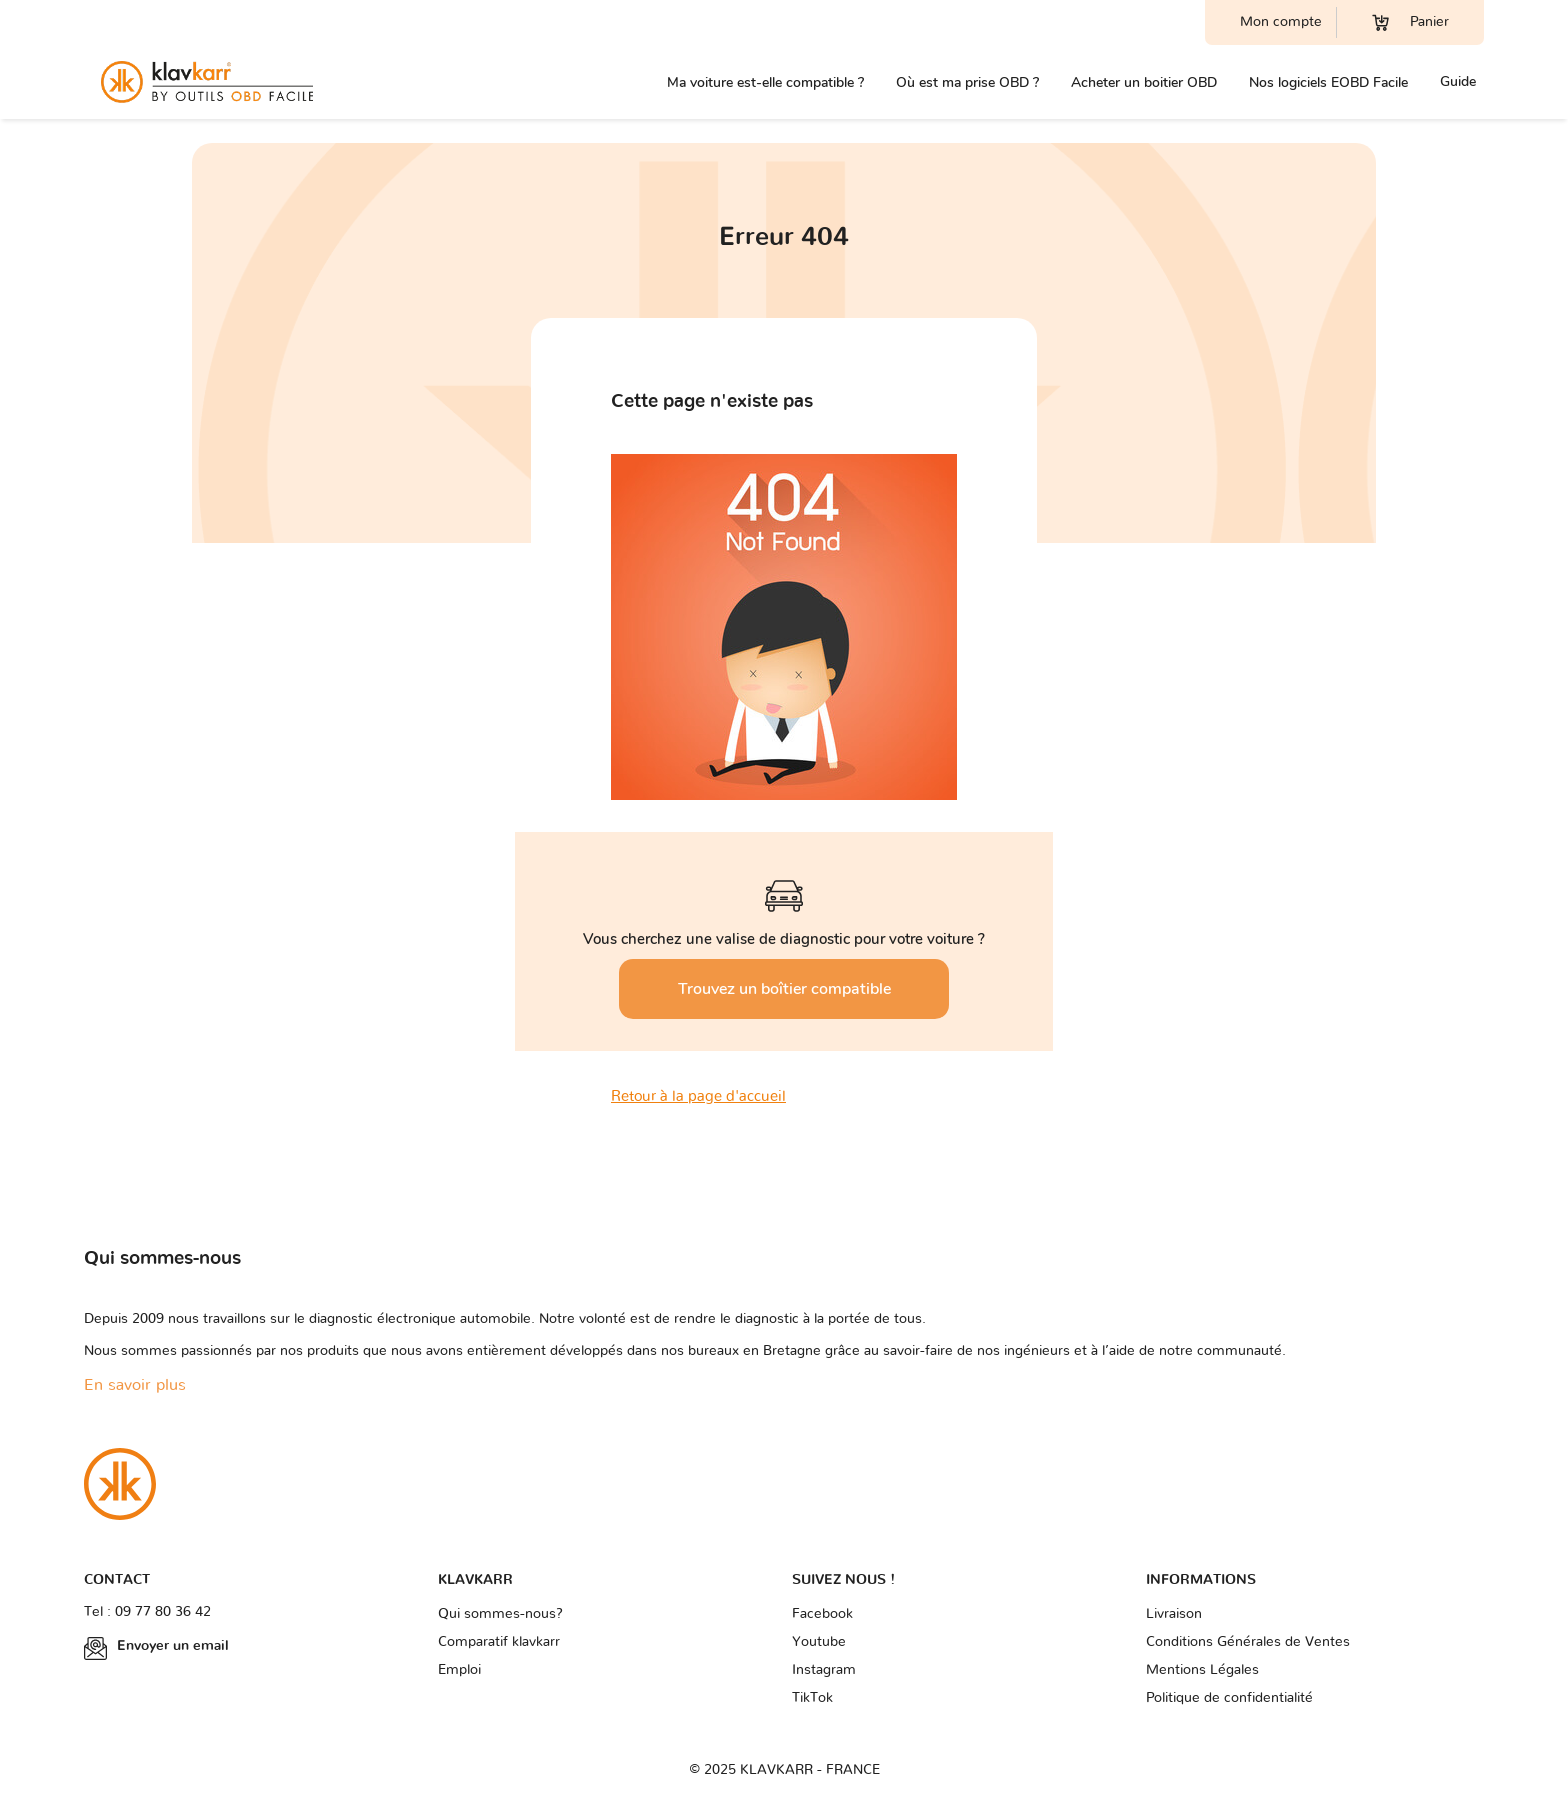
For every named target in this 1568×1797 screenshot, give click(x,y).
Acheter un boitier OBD (1144, 82)
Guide (1458, 81)
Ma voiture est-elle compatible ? (765, 82)
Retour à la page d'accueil (698, 1096)
